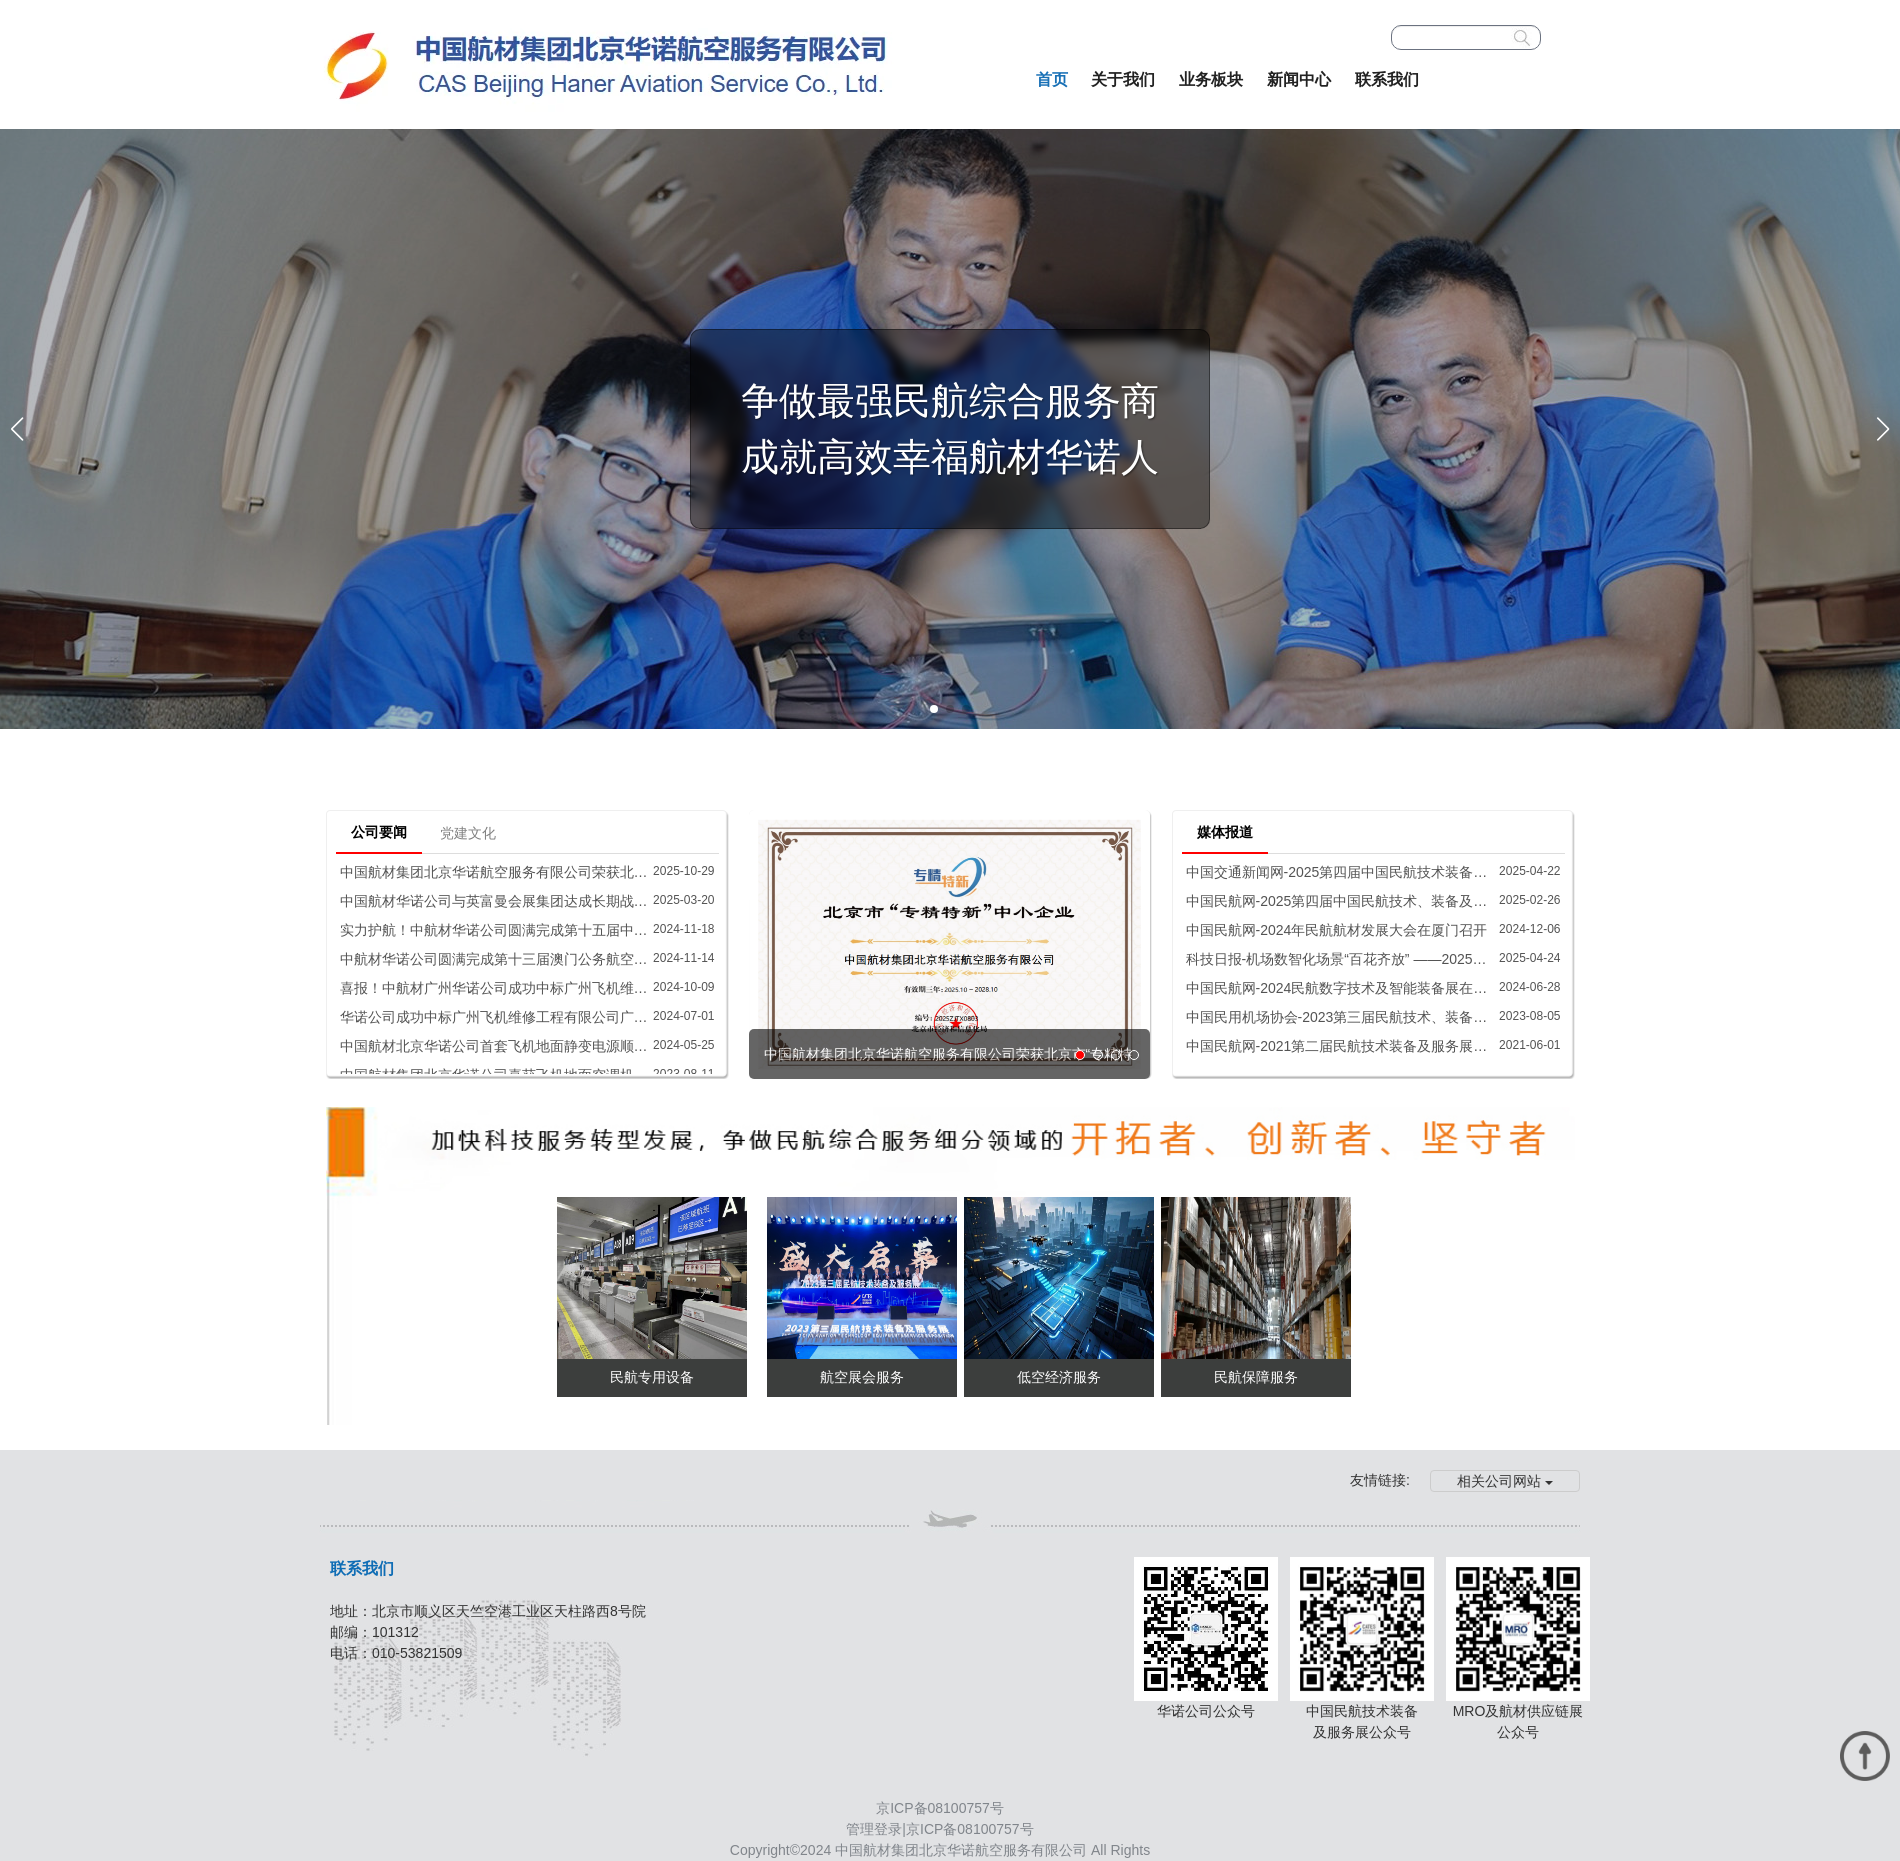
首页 (1052, 79)
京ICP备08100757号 (940, 1808)
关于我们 (1123, 79)
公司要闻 (379, 832)
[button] (934, 709)
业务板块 (1211, 79)
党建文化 (468, 833)
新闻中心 (1299, 79)
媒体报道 (1225, 832)
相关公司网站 (1505, 1481)
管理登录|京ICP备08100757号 (939, 1829)
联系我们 (1387, 79)
